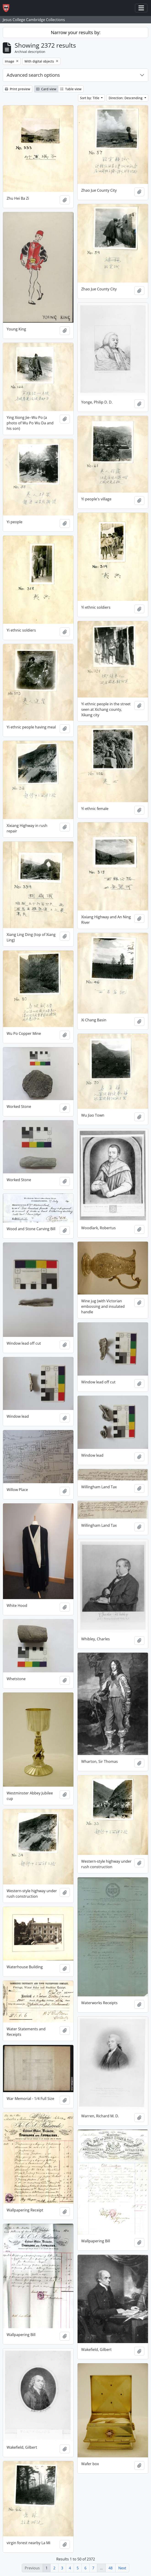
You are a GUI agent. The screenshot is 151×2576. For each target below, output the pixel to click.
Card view (46, 89)
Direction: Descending (126, 98)
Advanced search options (33, 75)
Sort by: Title (90, 98)
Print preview (17, 89)
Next (122, 2568)
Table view (70, 89)
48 (110, 2568)
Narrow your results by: (75, 32)
